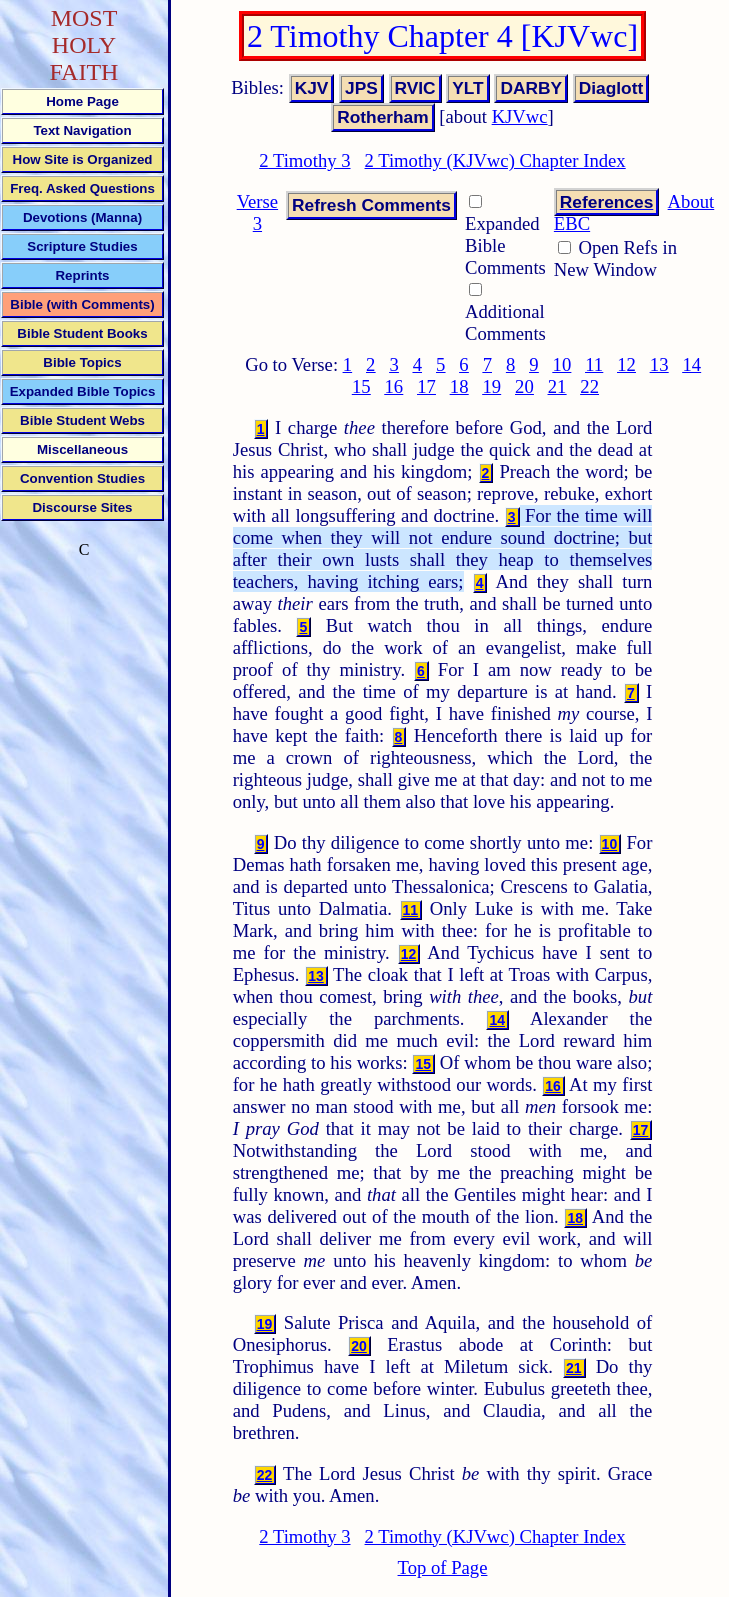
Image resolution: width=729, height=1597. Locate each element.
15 (361, 386)
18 (459, 386)
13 (659, 364)
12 (626, 364)
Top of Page (443, 1567)
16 (394, 386)
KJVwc (520, 116)
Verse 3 (257, 212)
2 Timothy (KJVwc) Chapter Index (495, 160)
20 (524, 386)
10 (562, 364)
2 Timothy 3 (304, 160)
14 (691, 364)
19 (491, 386)
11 (594, 364)
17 (426, 386)
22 (589, 386)
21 (557, 386)
